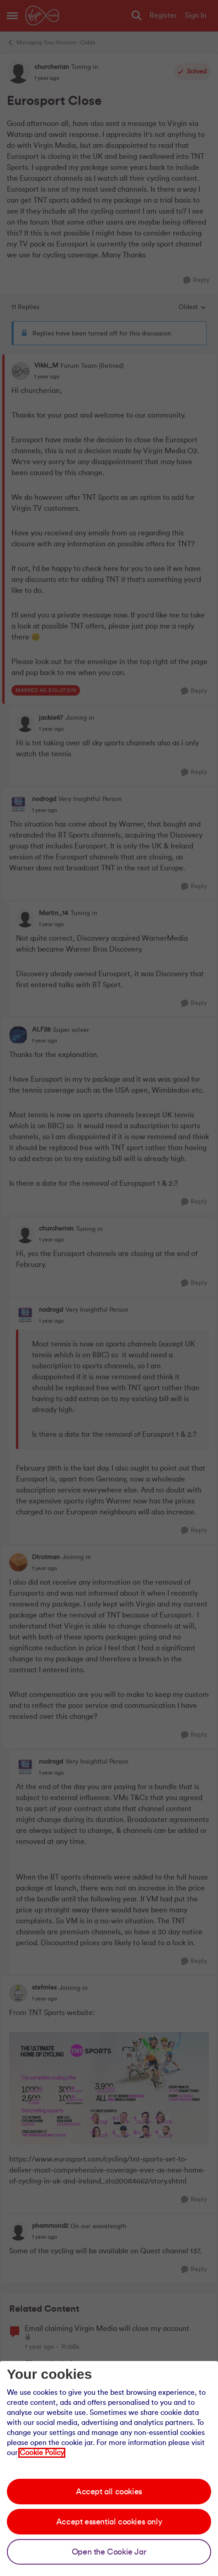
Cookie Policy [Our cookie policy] (42, 2452)
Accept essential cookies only (109, 2522)
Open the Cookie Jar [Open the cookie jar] (109, 2552)
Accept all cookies (109, 2491)
